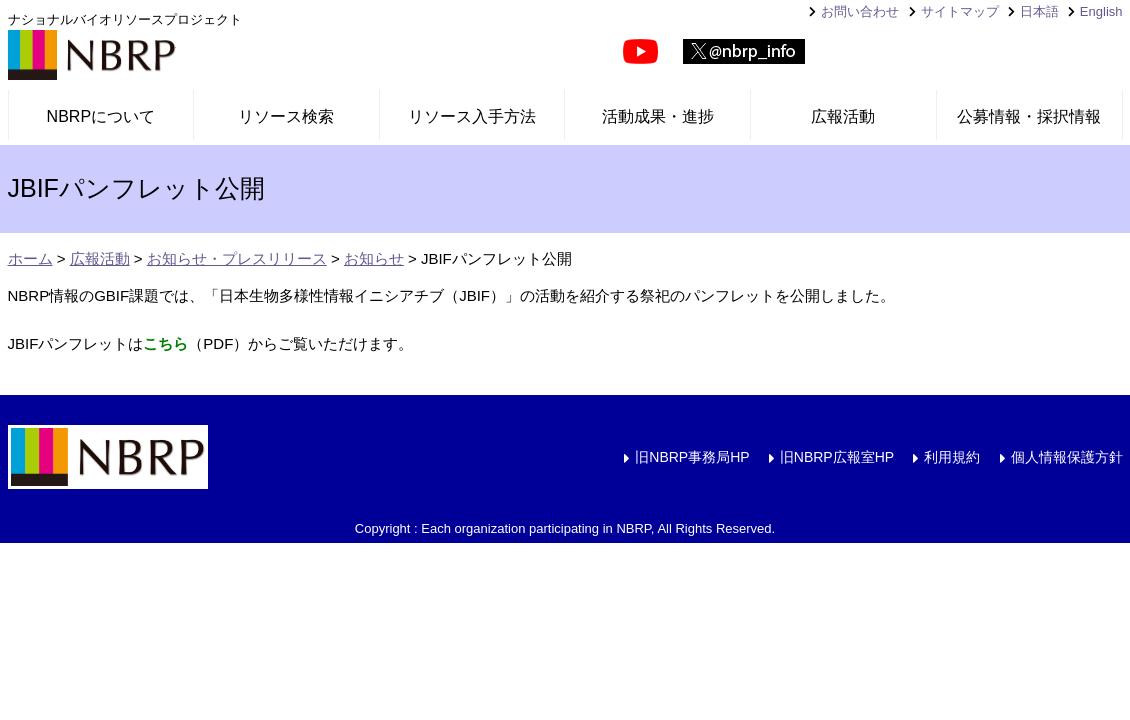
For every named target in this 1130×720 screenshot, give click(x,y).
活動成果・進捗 (658, 116)
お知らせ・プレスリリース (237, 258)
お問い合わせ (860, 11)
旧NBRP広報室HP (837, 457)
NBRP (92, 55)
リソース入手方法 (472, 116)
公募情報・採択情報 (1029, 116)
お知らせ (374, 258)
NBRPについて (101, 116)
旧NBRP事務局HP (692, 457)
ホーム (30, 258)
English (1101, 11)
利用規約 (952, 457)
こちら (165, 343)
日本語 (1039, 11)
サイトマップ (960, 11)
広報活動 (843, 116)
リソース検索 (286, 116)
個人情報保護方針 (1067, 457)
